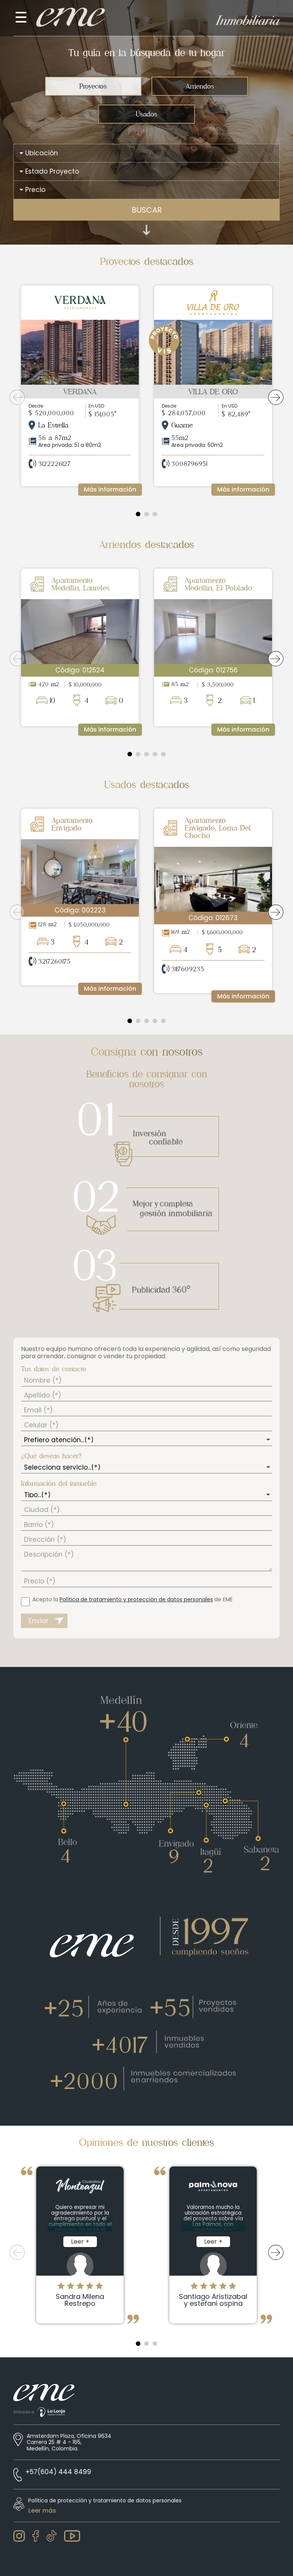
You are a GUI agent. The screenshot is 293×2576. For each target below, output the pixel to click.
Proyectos (93, 86)
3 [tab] (155, 514)
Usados (146, 114)
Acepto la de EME (132, 1599)
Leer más (42, 2511)
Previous (17, 397)
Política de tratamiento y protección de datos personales (136, 1599)
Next (275, 397)
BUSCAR (147, 210)
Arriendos (200, 86)
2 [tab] (146, 514)
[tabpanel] (80, 389)
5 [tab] (163, 754)
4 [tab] (155, 754)
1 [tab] (138, 514)
